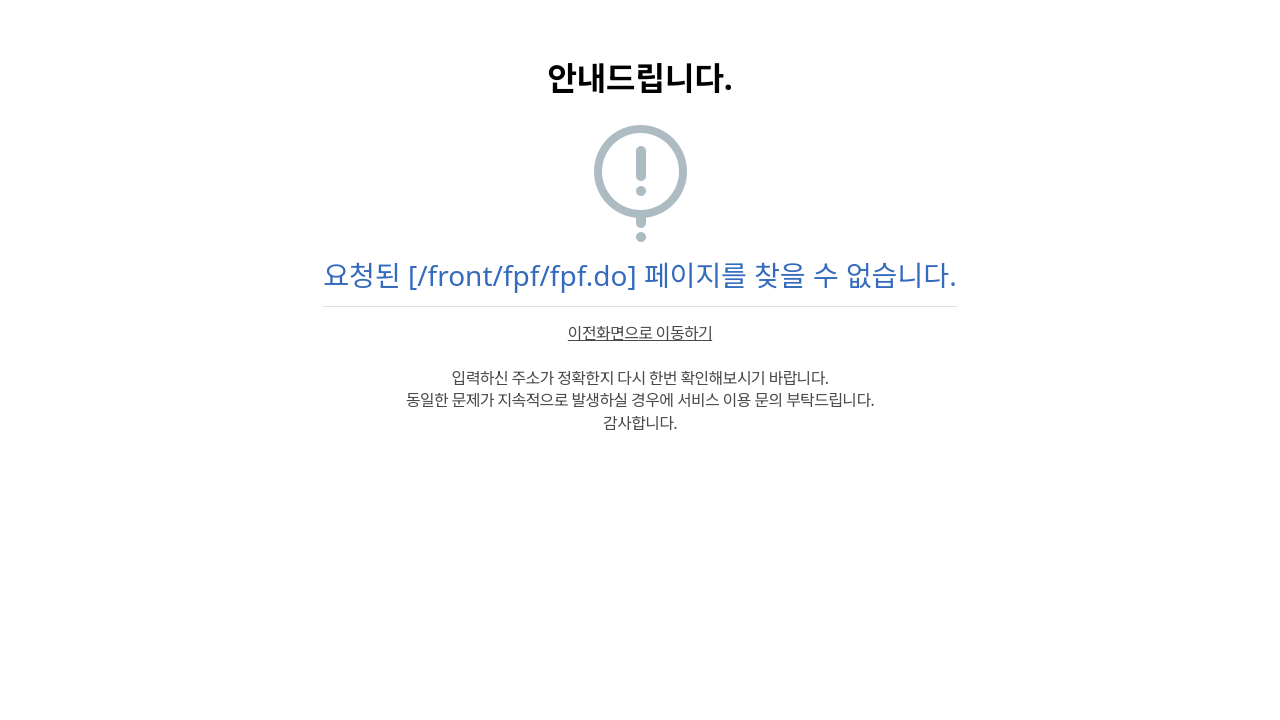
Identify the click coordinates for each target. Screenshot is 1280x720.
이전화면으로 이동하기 (640, 333)
